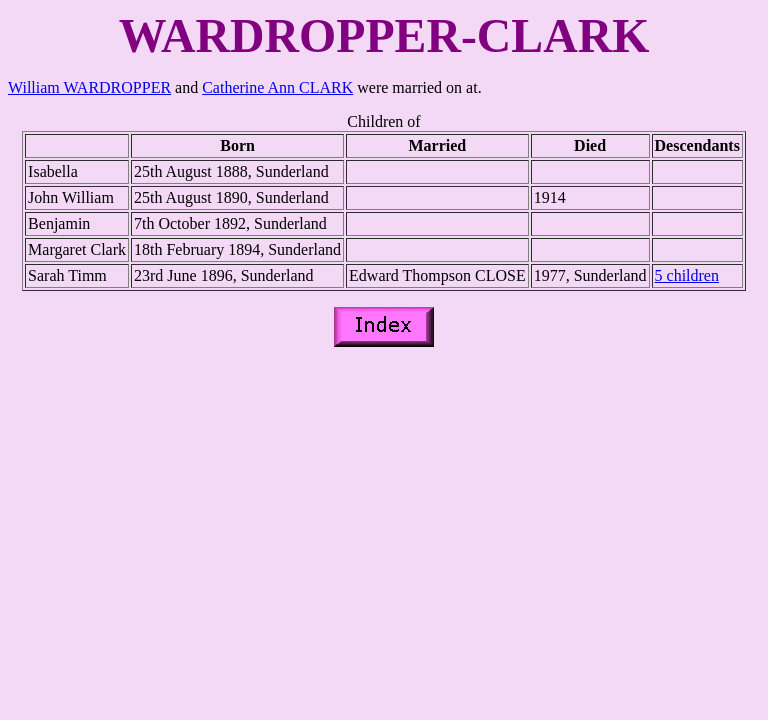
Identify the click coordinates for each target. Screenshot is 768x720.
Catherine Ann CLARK (277, 87)
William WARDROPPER (89, 87)
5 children (687, 275)
